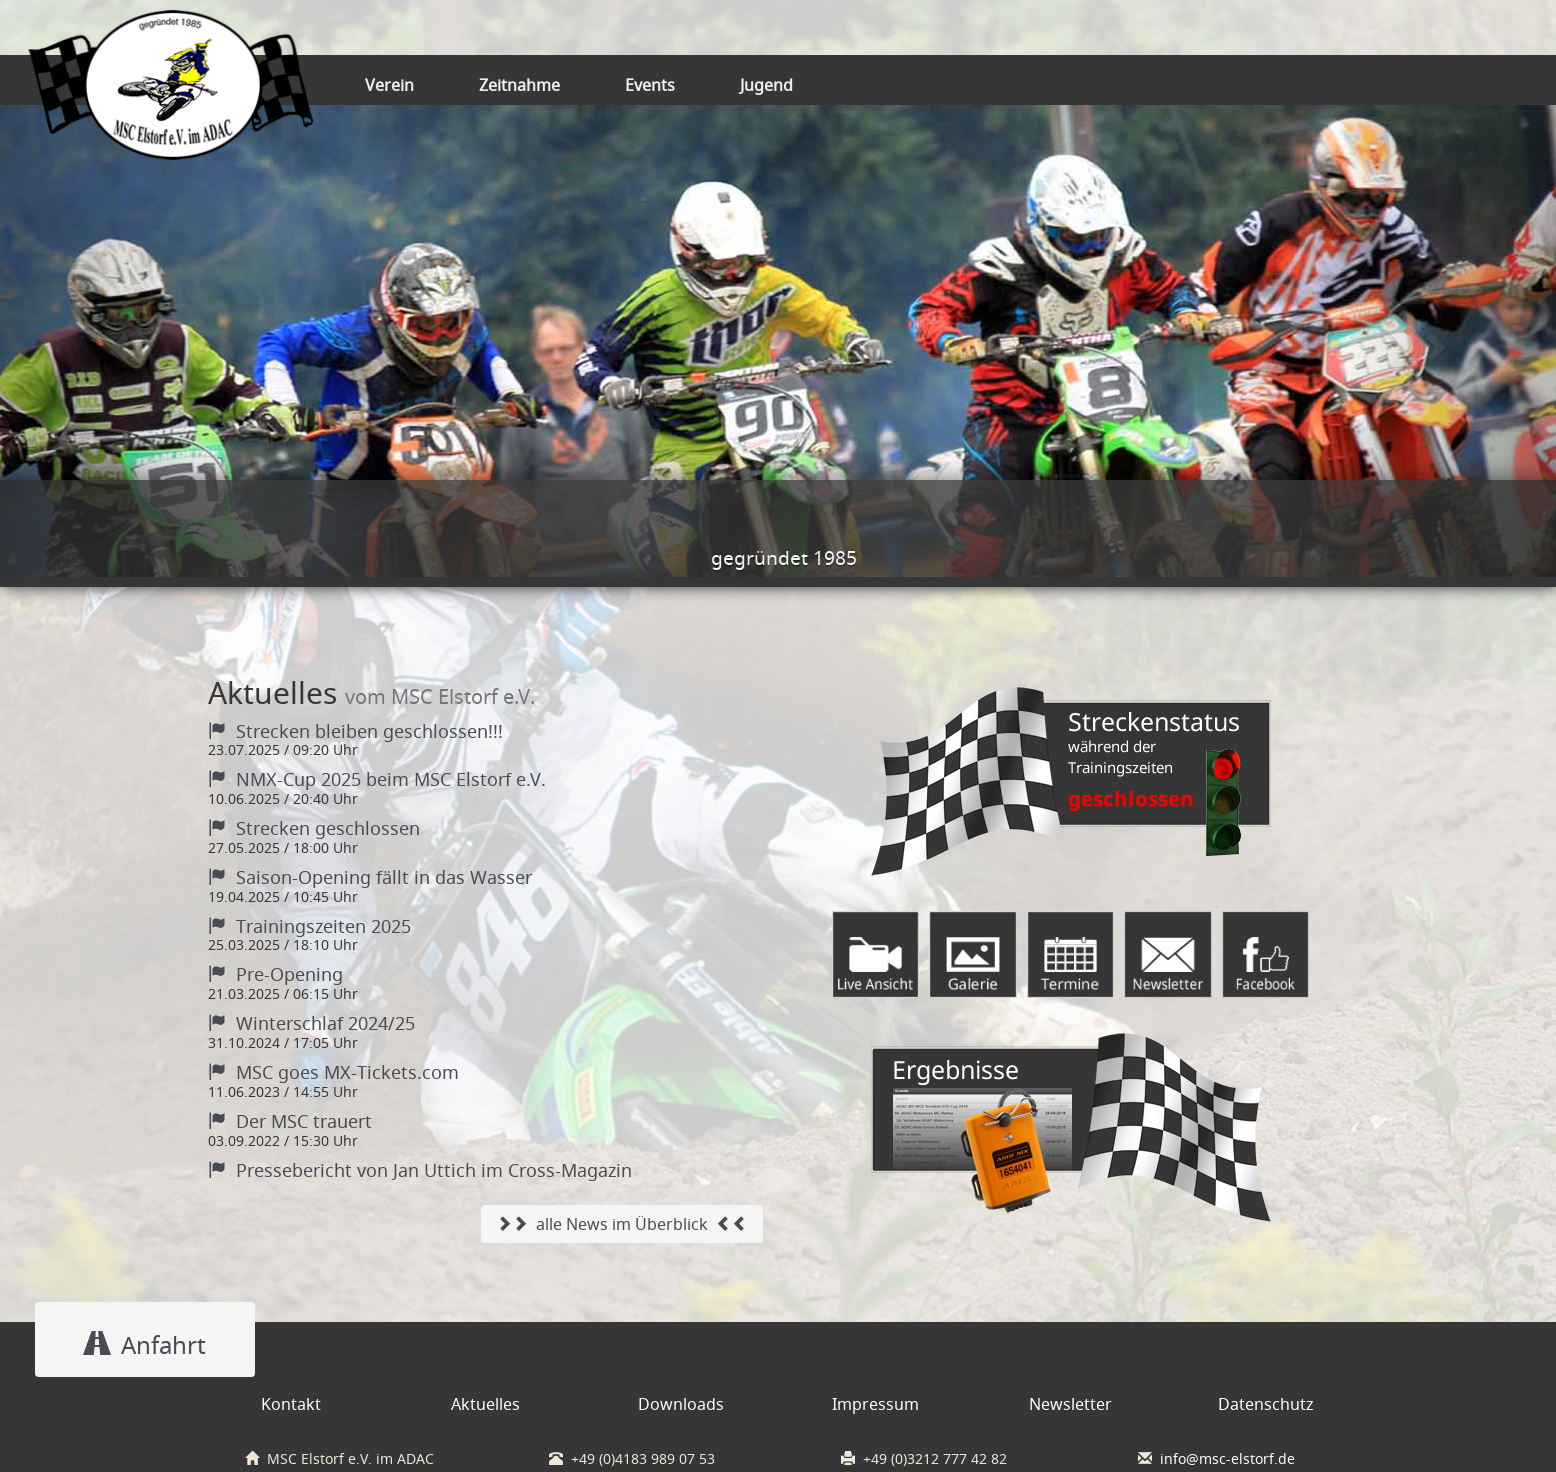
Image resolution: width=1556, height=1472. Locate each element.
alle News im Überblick (622, 1224)
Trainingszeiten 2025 (309, 926)
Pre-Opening (275, 974)
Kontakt (291, 1404)
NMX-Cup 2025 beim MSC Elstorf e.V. (377, 779)
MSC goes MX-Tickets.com (333, 1072)
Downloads (681, 1404)
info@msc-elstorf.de (1227, 1459)
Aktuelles (485, 1404)
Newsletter (1070, 1404)
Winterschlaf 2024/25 (311, 1023)
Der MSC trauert (290, 1121)
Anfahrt (145, 1345)
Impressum (875, 1404)
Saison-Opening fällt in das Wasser (370, 877)
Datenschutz (1266, 1404)
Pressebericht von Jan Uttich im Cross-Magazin (420, 1170)
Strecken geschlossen (314, 828)
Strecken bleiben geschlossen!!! (355, 731)
